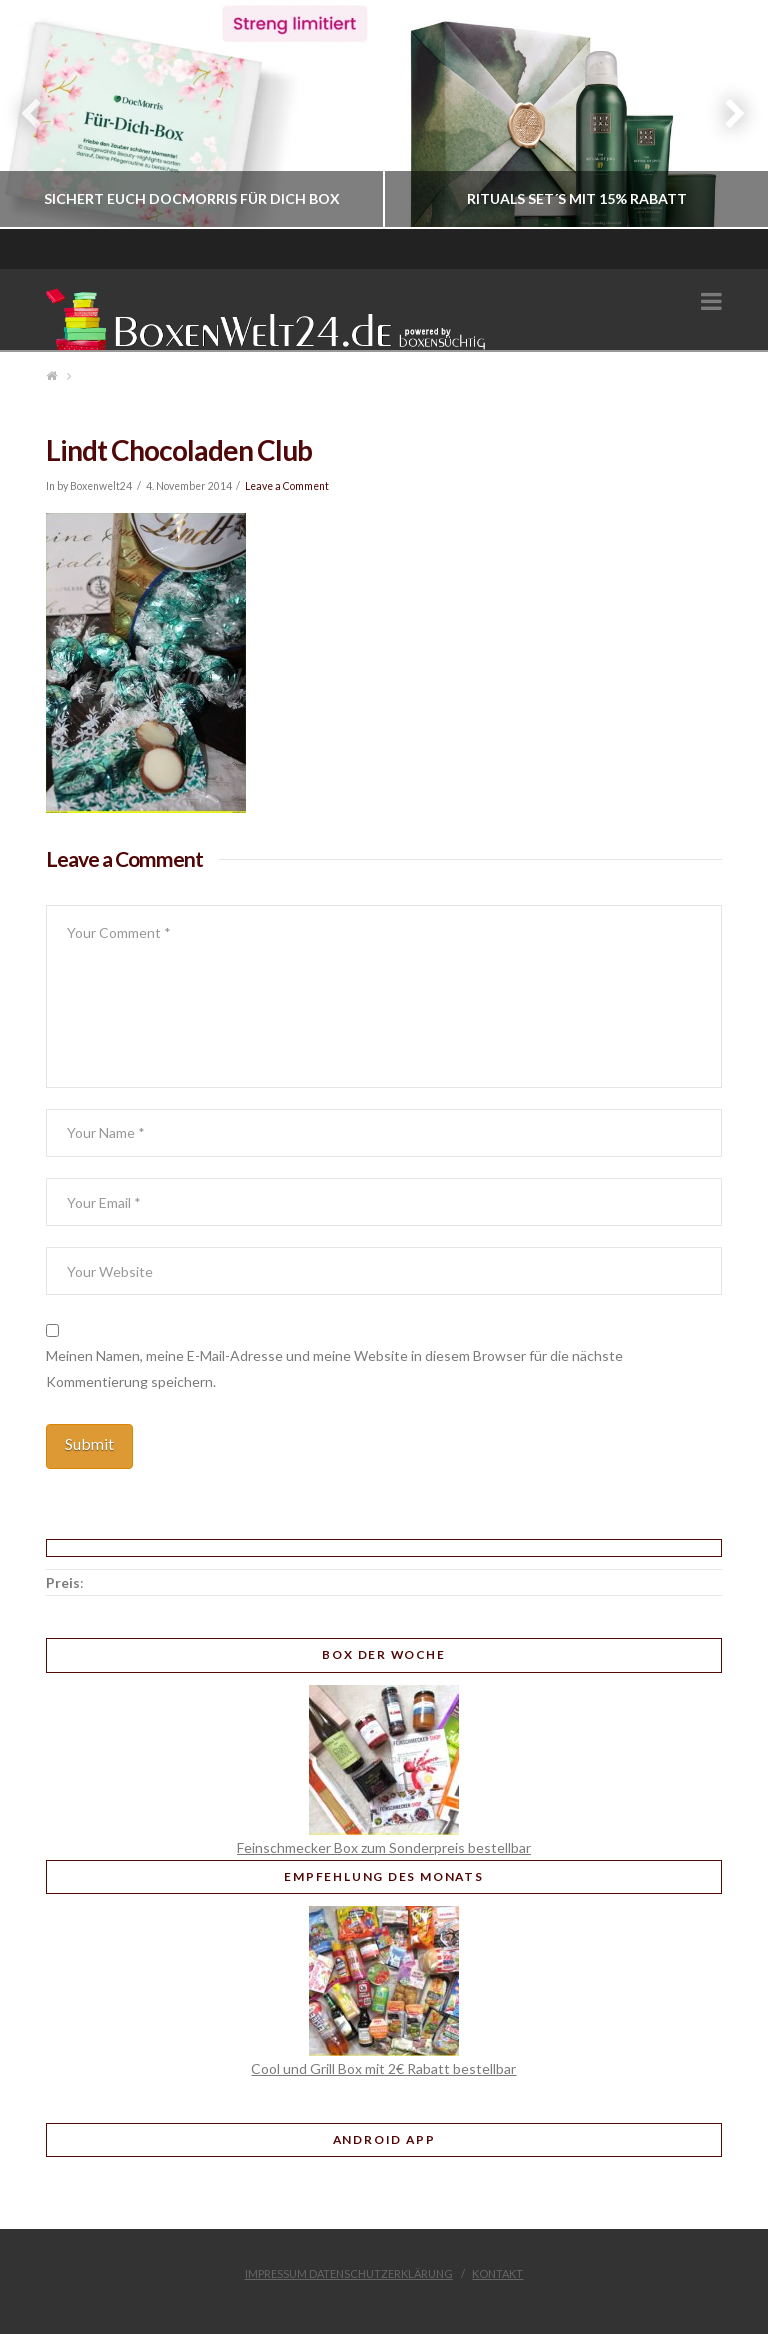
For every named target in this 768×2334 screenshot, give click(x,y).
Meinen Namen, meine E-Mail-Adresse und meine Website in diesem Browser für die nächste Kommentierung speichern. (334, 1368)
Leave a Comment (287, 486)
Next (725, 114)
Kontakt (497, 2273)
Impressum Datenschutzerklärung (349, 2273)
